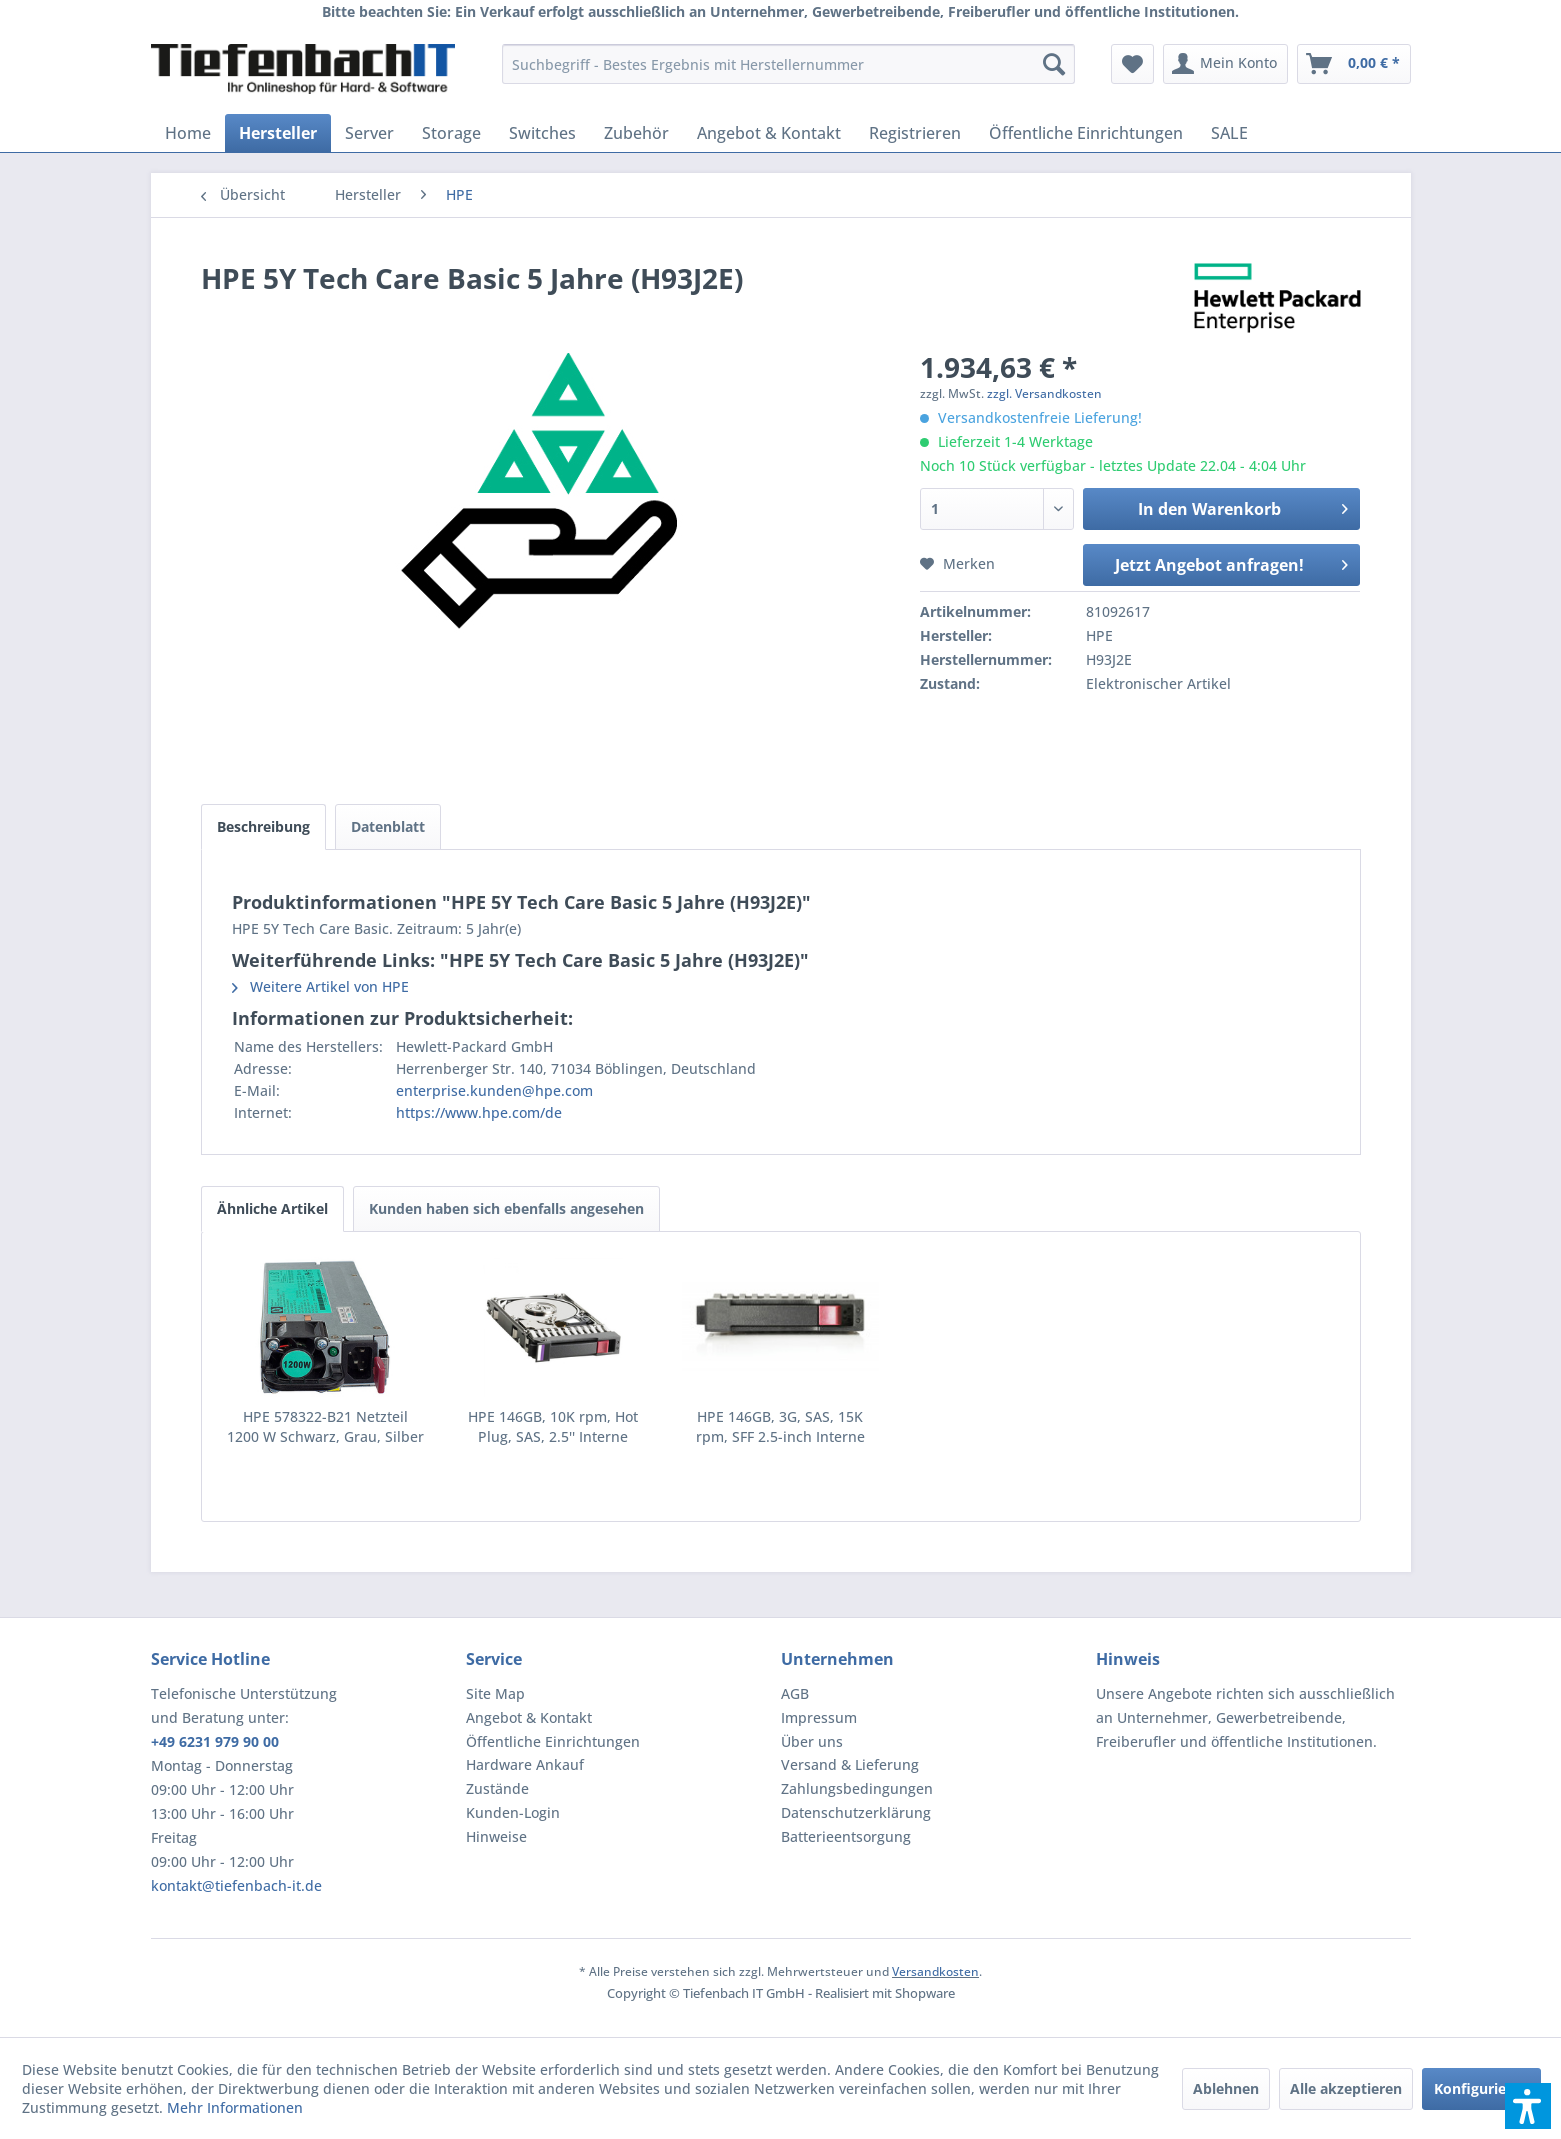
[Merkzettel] (1132, 64)
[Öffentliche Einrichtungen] (1086, 133)
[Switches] (542, 133)
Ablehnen (1226, 2088)
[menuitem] (788, 64)
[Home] (188, 133)
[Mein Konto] (1225, 64)
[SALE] (1229, 133)
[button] (1528, 2106)
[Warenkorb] (1354, 64)
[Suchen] (1054, 64)
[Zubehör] (636, 133)
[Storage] (451, 133)
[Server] (369, 133)
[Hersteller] (278, 133)
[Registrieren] (915, 133)
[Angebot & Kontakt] (769, 133)
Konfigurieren (1481, 2088)
